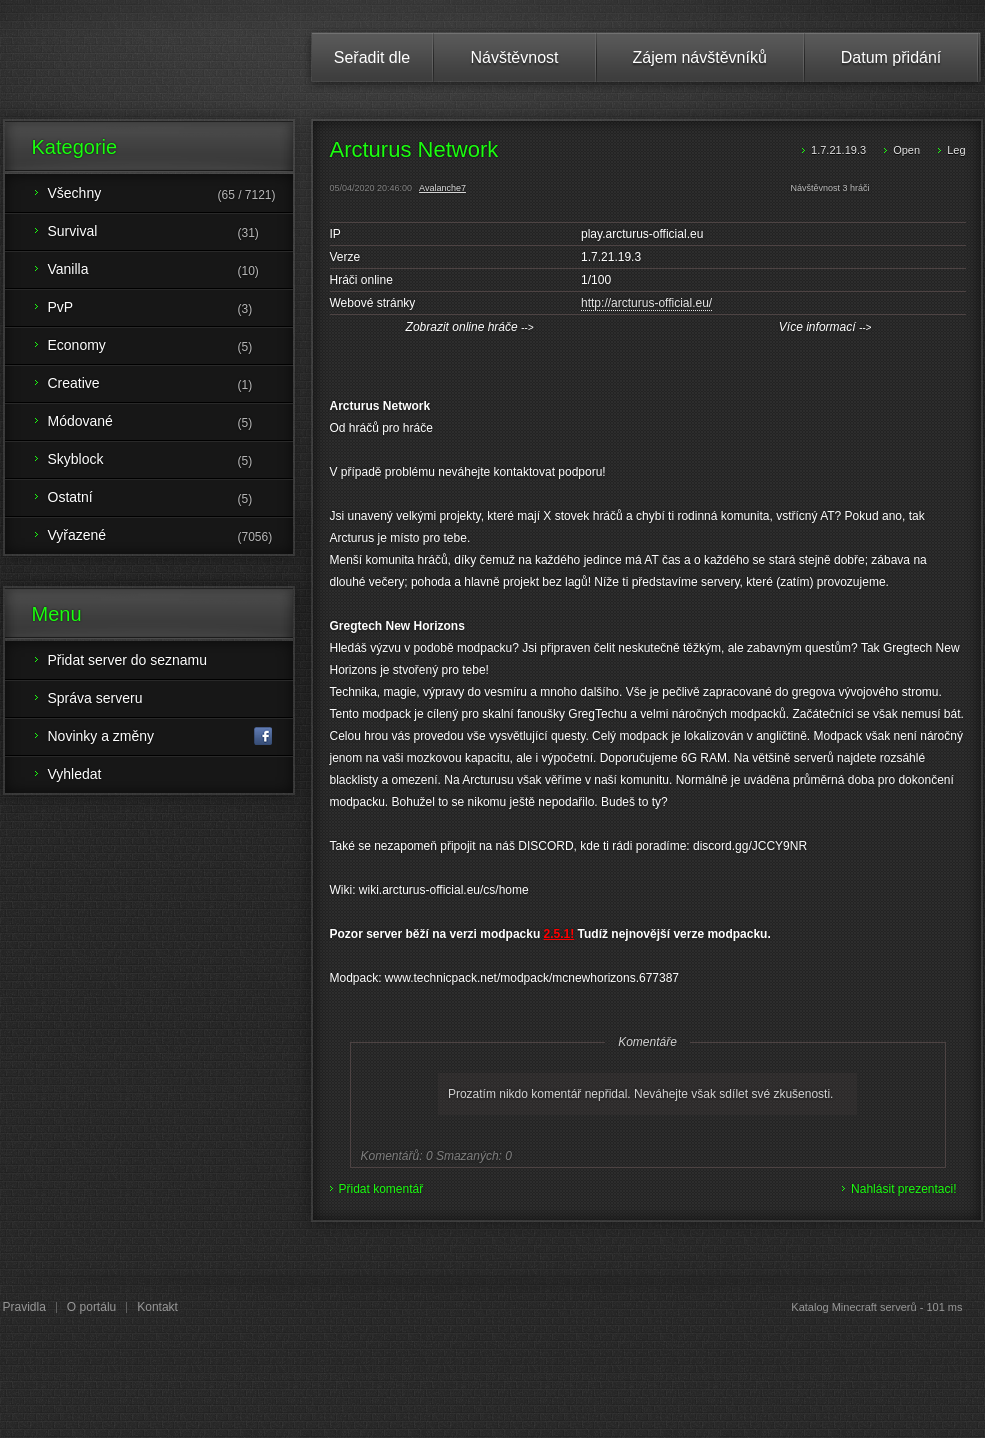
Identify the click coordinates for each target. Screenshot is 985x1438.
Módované (170, 423)
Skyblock (170, 461)
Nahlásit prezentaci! (903, 1189)
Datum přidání (891, 57)
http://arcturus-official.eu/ (646, 303)
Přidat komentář (381, 1189)
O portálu (91, 1307)
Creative (170, 385)
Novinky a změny (160, 736)
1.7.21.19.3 (838, 150)
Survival (170, 233)
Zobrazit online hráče (470, 327)
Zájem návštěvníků (700, 57)
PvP (170, 309)
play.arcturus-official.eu (642, 234)
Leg (956, 150)
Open (906, 150)
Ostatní (170, 499)
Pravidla (24, 1307)
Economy (170, 347)
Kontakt (157, 1307)
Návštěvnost (514, 57)
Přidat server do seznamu (128, 660)
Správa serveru (95, 698)
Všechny (170, 195)
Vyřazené (170, 537)
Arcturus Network (414, 149)
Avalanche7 (442, 188)
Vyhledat (75, 774)
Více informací (825, 327)
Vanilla (170, 271)
